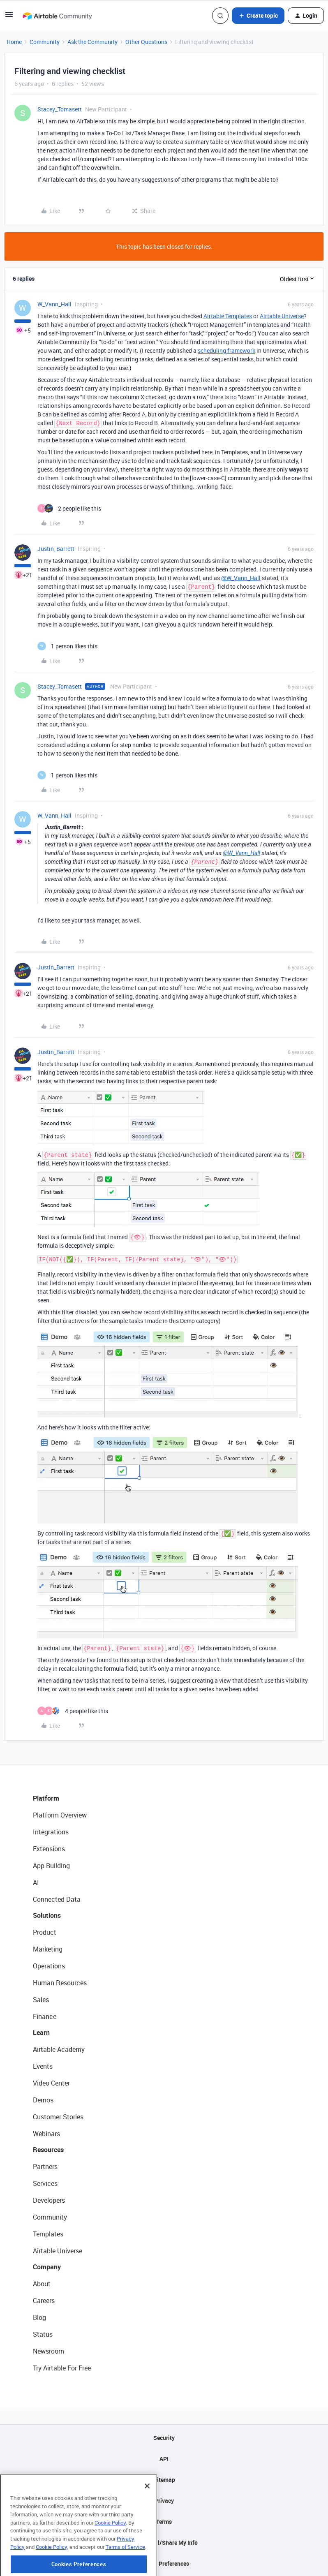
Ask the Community (92, 42)
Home (14, 42)
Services (45, 2183)
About (42, 2283)
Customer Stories (58, 2116)
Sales (41, 1999)
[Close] (147, 2520)
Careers (44, 2300)
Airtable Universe (282, 316)
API (164, 2459)
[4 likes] (72, 1711)
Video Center (51, 2083)
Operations (49, 1965)
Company (47, 2266)
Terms (164, 2521)
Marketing (47, 1949)
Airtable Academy (59, 2049)
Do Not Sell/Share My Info (164, 2542)
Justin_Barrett (55, 549)
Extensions (49, 1848)
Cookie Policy (110, 2556)
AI (36, 1882)
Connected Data (57, 1899)
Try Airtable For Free (62, 2368)
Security (164, 2438)
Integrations (51, 1831)
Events (43, 2066)
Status (43, 2334)
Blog (39, 2317)
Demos (43, 2099)
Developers (49, 2200)
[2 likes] (69, 508)
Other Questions (146, 42)
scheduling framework (226, 350)
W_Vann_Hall (54, 304)
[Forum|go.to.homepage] (57, 15)
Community (45, 42)
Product (44, 1932)
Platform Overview (60, 1815)
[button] (9, 17)
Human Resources (60, 1982)
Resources (48, 2149)
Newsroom (48, 2351)
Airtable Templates (227, 316)
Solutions (47, 1915)
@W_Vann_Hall (241, 578)
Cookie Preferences (164, 2563)
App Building (51, 1865)
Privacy (164, 2500)
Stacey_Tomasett (59, 109)
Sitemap (164, 2480)
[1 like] (67, 646)
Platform (46, 1798)
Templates (48, 2233)
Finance (44, 2016)
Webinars (46, 2133)
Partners (45, 2166)
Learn (41, 2032)
